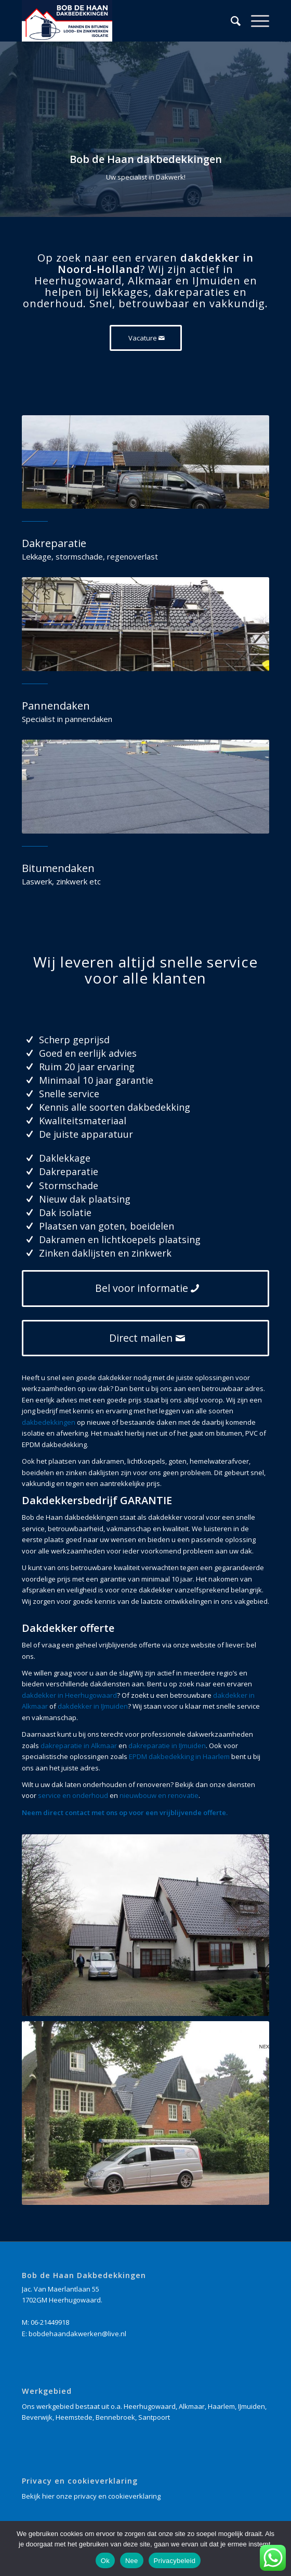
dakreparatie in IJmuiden (167, 1745)
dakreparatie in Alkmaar (79, 1745)
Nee (131, 2561)
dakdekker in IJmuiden (93, 1706)
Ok (105, 2561)
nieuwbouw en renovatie (159, 1795)
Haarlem (221, 2406)
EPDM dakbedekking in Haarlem (179, 1756)
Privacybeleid (175, 2561)
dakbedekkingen (49, 1422)
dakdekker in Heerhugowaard (69, 1695)
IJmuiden (251, 2406)
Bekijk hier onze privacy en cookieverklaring (91, 2496)
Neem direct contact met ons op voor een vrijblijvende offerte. (125, 1812)
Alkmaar (192, 2406)
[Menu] (255, 21)
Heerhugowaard (150, 2406)
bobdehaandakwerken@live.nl (77, 2333)
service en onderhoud (73, 1795)
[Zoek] (230, 21)
